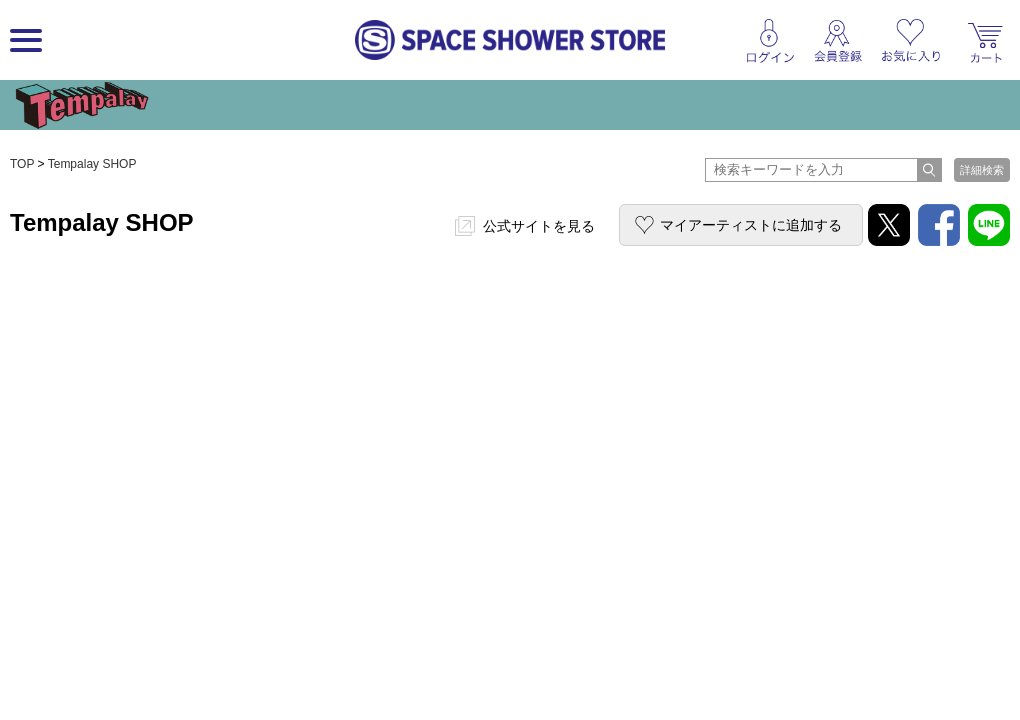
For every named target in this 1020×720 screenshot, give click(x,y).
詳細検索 (982, 170)
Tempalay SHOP (92, 164)
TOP (22, 164)
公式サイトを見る (539, 226)
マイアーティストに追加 (751, 225)
